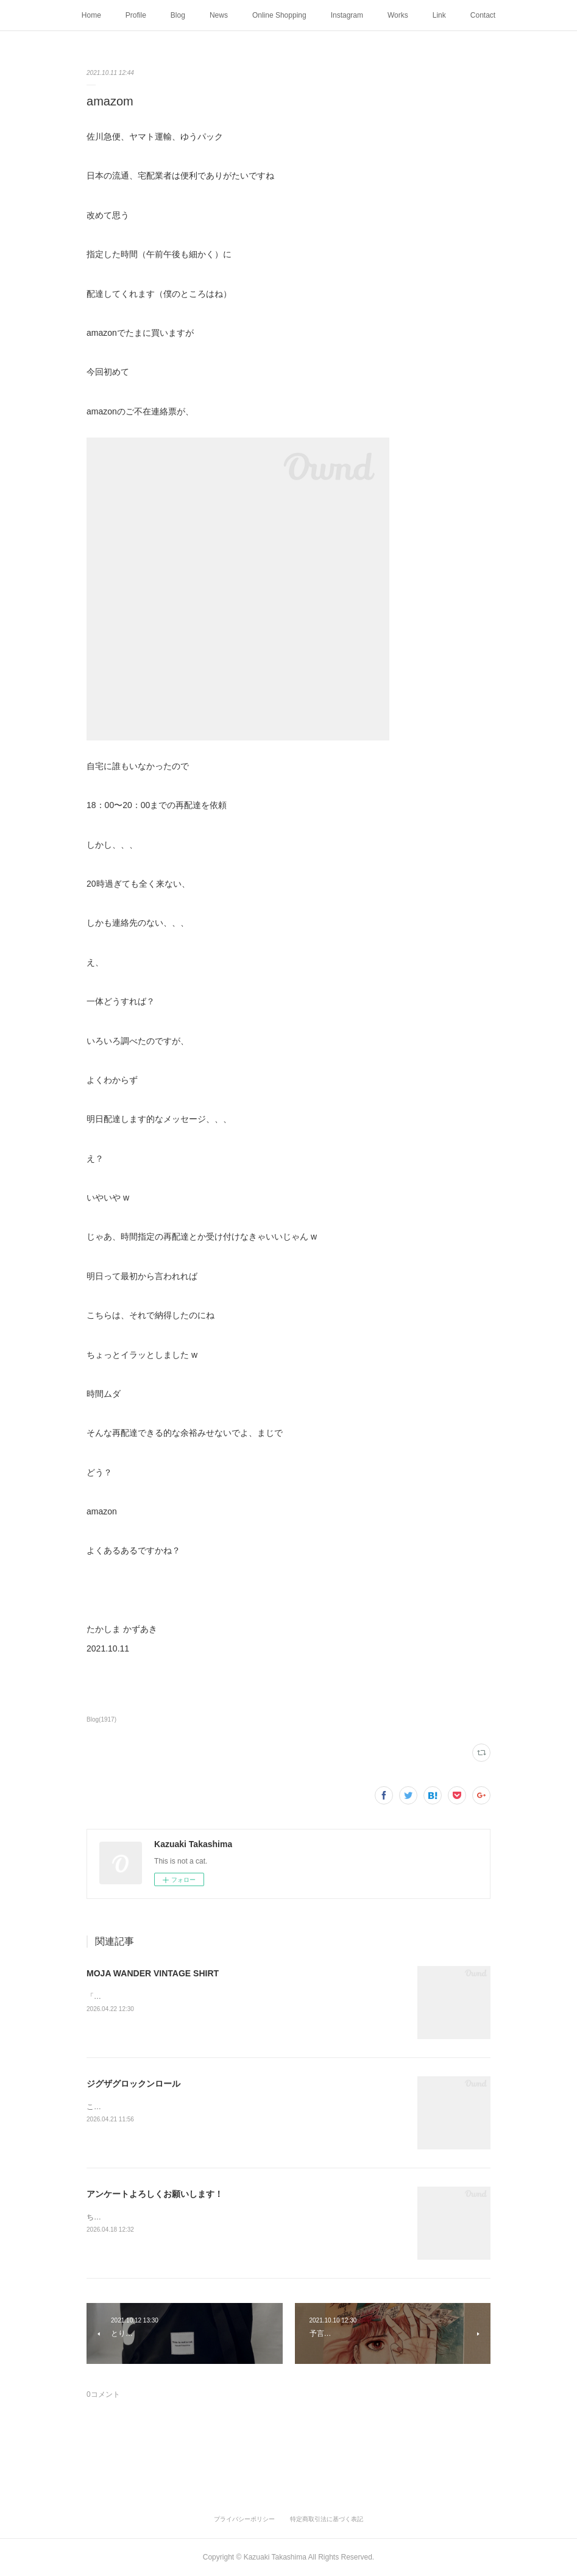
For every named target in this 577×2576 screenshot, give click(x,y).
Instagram (347, 15)
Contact (482, 15)
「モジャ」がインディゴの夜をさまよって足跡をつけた (178, 1996)
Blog (178, 15)
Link (439, 15)
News (219, 15)
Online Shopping (279, 15)
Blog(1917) (101, 1719)
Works (398, 15)
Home (91, 15)
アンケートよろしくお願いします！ (155, 2194)
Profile (136, 15)
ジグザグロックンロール (133, 2083)
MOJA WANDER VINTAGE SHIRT (153, 1973)
